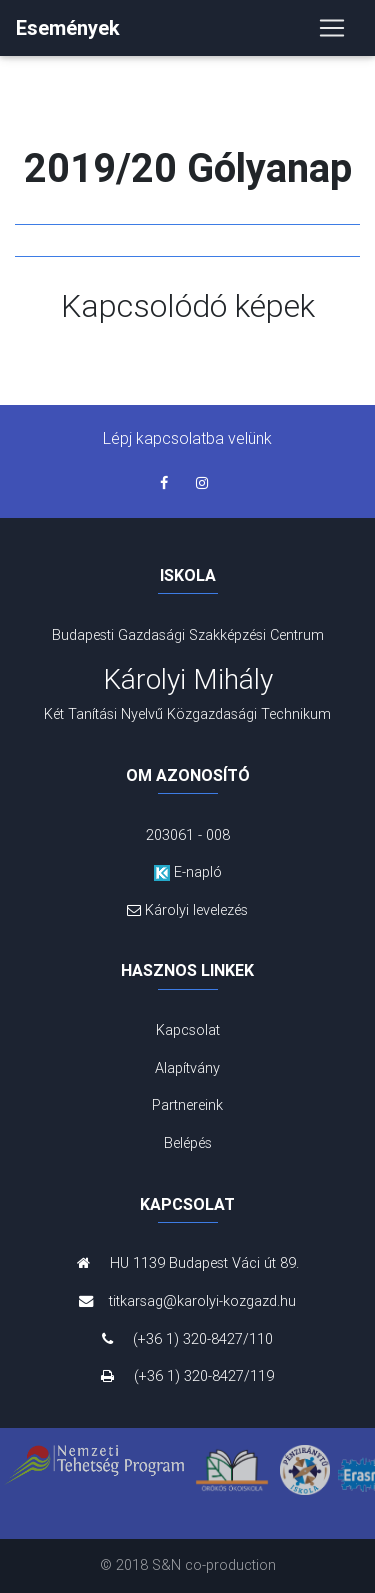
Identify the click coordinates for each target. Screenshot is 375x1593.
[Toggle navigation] (332, 28)
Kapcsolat (188, 1030)
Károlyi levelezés (188, 910)
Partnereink (187, 1105)
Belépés (188, 1143)
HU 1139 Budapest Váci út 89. (188, 1263)
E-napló (188, 872)
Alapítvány (187, 1068)
